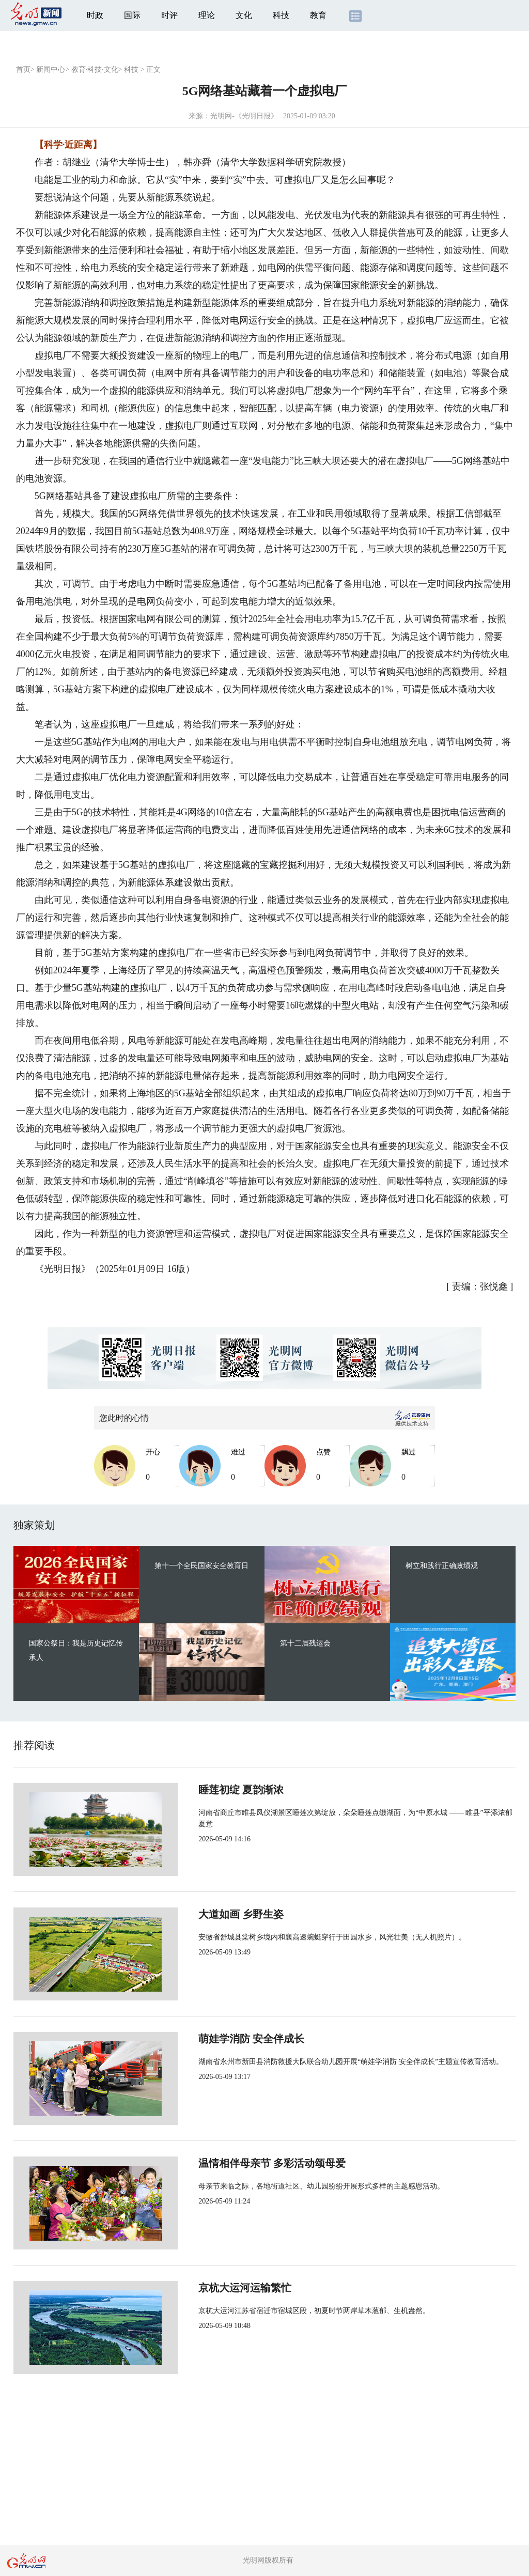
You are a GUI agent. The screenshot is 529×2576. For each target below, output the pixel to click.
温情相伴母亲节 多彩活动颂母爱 (238, 2163)
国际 (132, 15)
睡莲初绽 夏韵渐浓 (207, 1789)
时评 (169, 15)
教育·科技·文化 (94, 69)
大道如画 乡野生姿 (207, 1914)
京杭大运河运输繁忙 (210, 2287)
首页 (23, 69)
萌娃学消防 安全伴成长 (217, 2038)
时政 (95, 15)
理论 (206, 15)
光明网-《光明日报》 (244, 116)
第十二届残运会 (305, 1643)
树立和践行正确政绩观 (442, 1566)
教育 (318, 15)
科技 (281, 15)
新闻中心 (50, 69)
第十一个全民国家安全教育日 (201, 1566)
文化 (244, 15)
